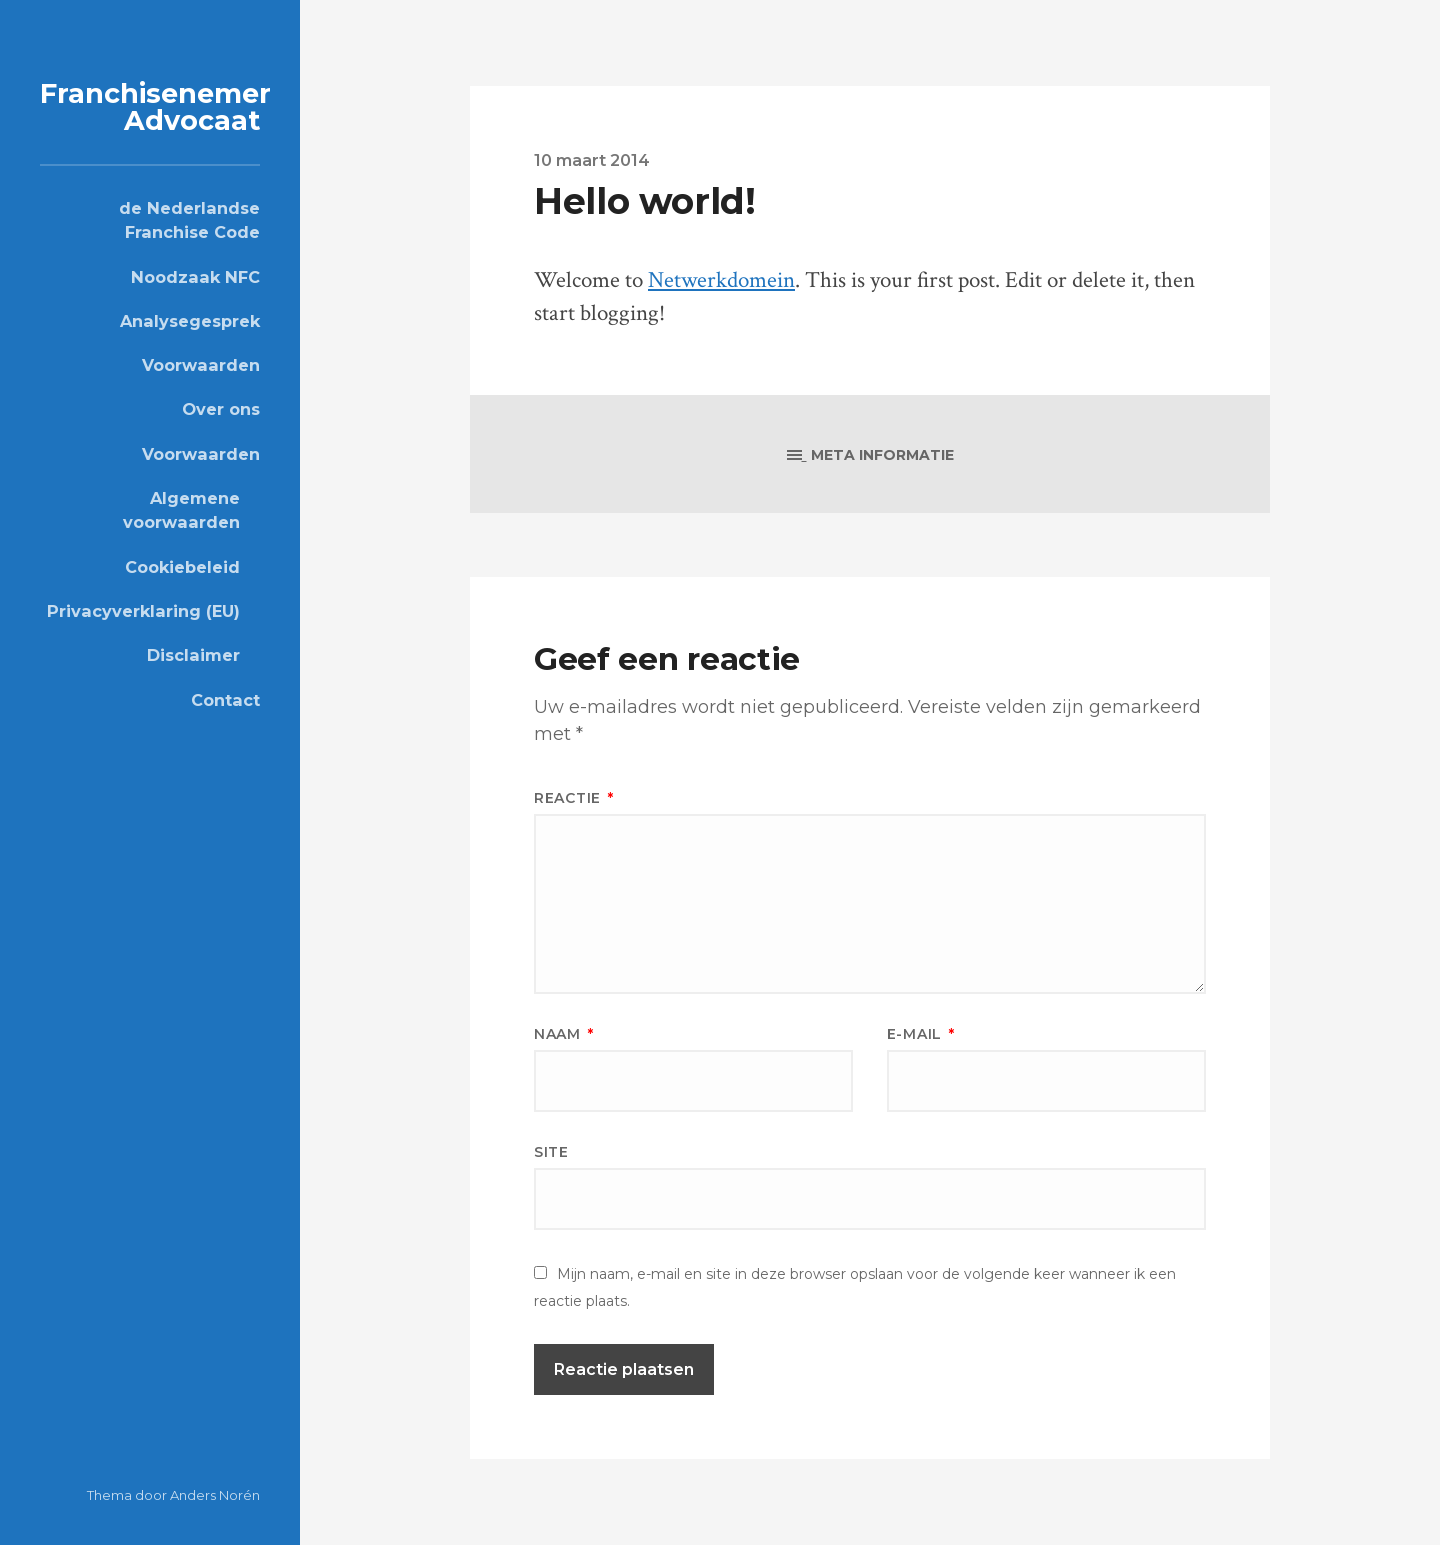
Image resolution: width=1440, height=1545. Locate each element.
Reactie (573, 798)
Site (551, 1152)
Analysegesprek (190, 321)
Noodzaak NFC (195, 277)
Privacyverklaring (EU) (143, 611)
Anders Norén (215, 1495)
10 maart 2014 (592, 160)
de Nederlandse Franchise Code (189, 220)
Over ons (221, 409)
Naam (563, 1034)
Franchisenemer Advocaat (155, 107)
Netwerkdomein (721, 280)
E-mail (921, 1034)
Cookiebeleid (182, 567)
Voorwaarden (201, 365)
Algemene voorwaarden (181, 510)
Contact (225, 700)
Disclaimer (193, 655)
